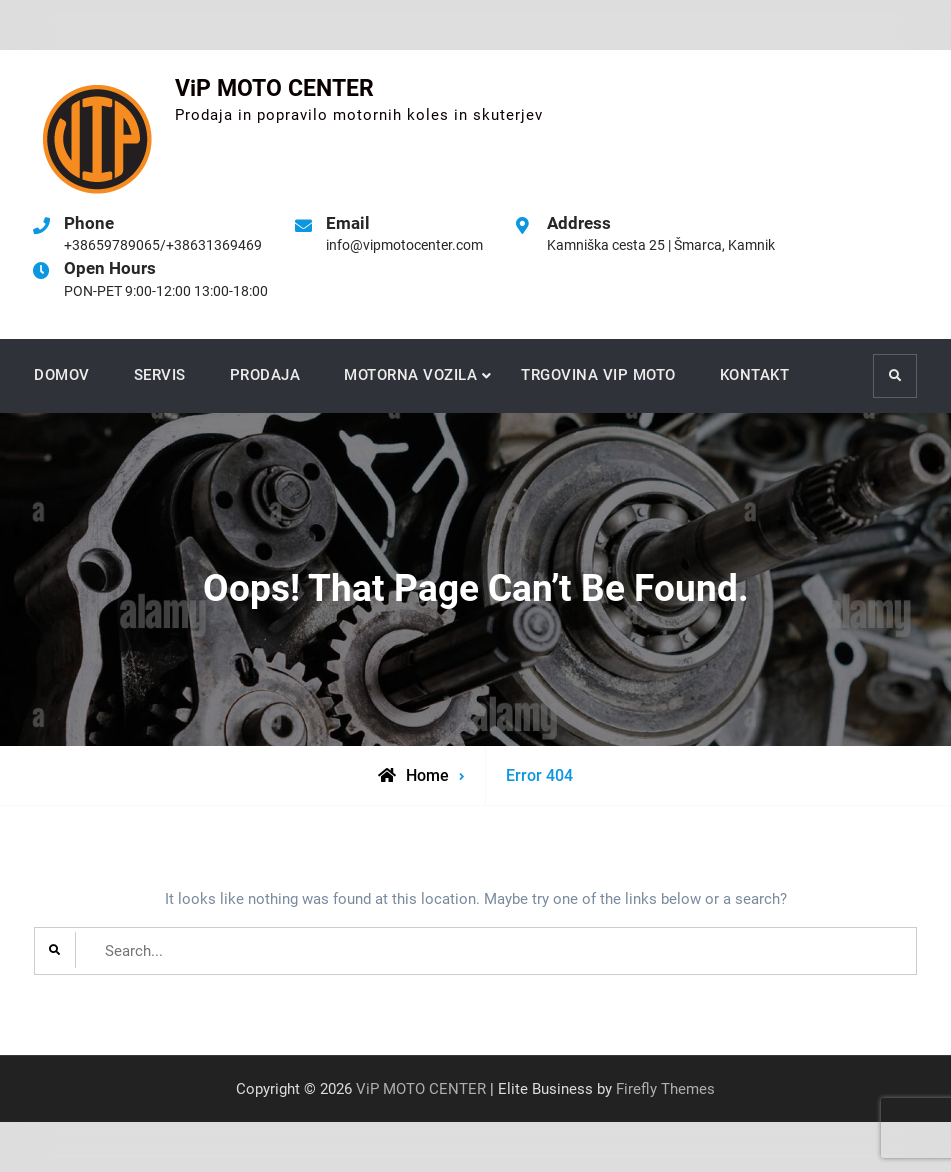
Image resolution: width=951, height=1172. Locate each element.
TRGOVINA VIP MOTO (598, 375)
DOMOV (62, 375)
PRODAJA (265, 375)
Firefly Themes (665, 1089)
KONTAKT (755, 375)
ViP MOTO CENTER (274, 88)
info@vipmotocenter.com (404, 245)
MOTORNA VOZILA (410, 375)
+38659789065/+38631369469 (163, 245)
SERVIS (160, 375)
